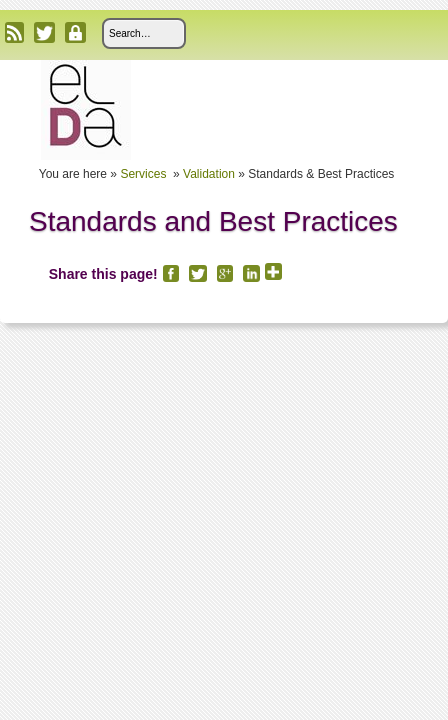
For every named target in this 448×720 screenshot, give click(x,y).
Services (144, 174)
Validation (209, 174)
